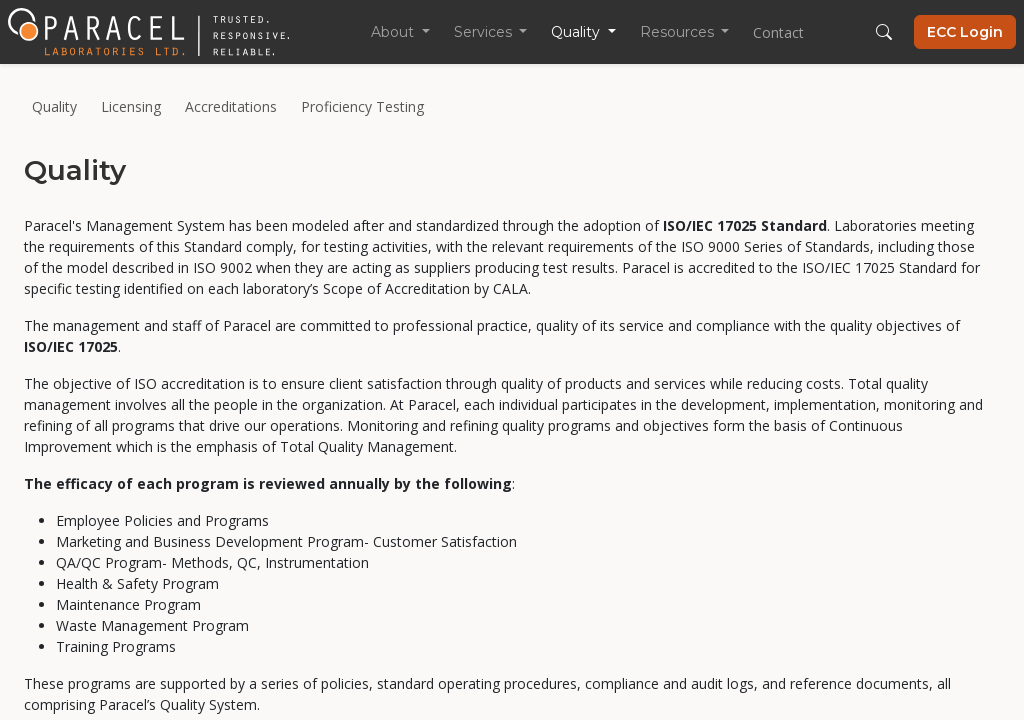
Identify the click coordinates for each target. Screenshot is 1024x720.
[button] (884, 32)
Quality (54, 106)
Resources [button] (679, 32)
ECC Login (965, 32)
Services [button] (485, 32)
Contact (778, 32)
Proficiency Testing (362, 106)
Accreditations (231, 106)
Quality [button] (577, 32)
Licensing (131, 106)
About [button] (394, 32)
